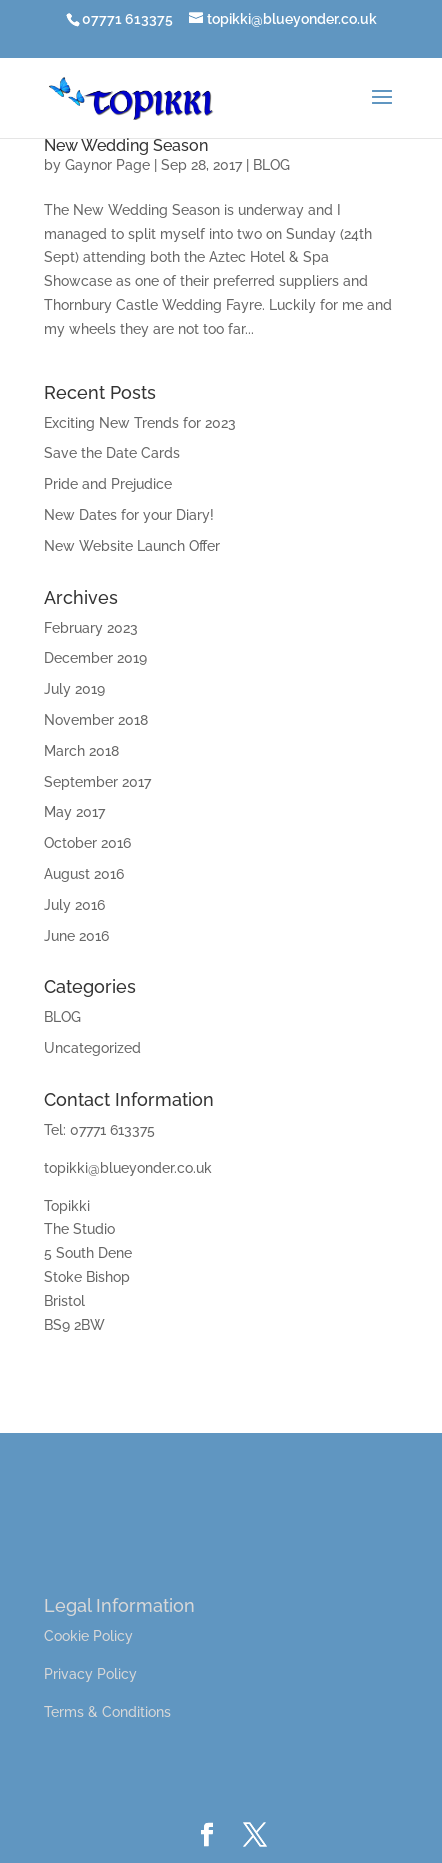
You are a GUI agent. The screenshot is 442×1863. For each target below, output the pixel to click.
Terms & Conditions (107, 1712)
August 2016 (84, 874)
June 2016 (76, 936)
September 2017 (97, 782)
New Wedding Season (126, 145)
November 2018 (96, 720)
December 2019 (95, 658)
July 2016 (74, 905)
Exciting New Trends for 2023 (140, 423)
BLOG (271, 165)
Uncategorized (92, 1048)
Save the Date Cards (112, 453)
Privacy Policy (90, 1674)
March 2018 (81, 751)
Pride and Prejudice (108, 484)
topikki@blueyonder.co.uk (128, 1168)
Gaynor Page (107, 165)
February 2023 (91, 628)
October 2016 (87, 843)
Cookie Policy (88, 1636)
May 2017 (74, 812)
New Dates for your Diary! (129, 515)
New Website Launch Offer (132, 546)
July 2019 (74, 689)
